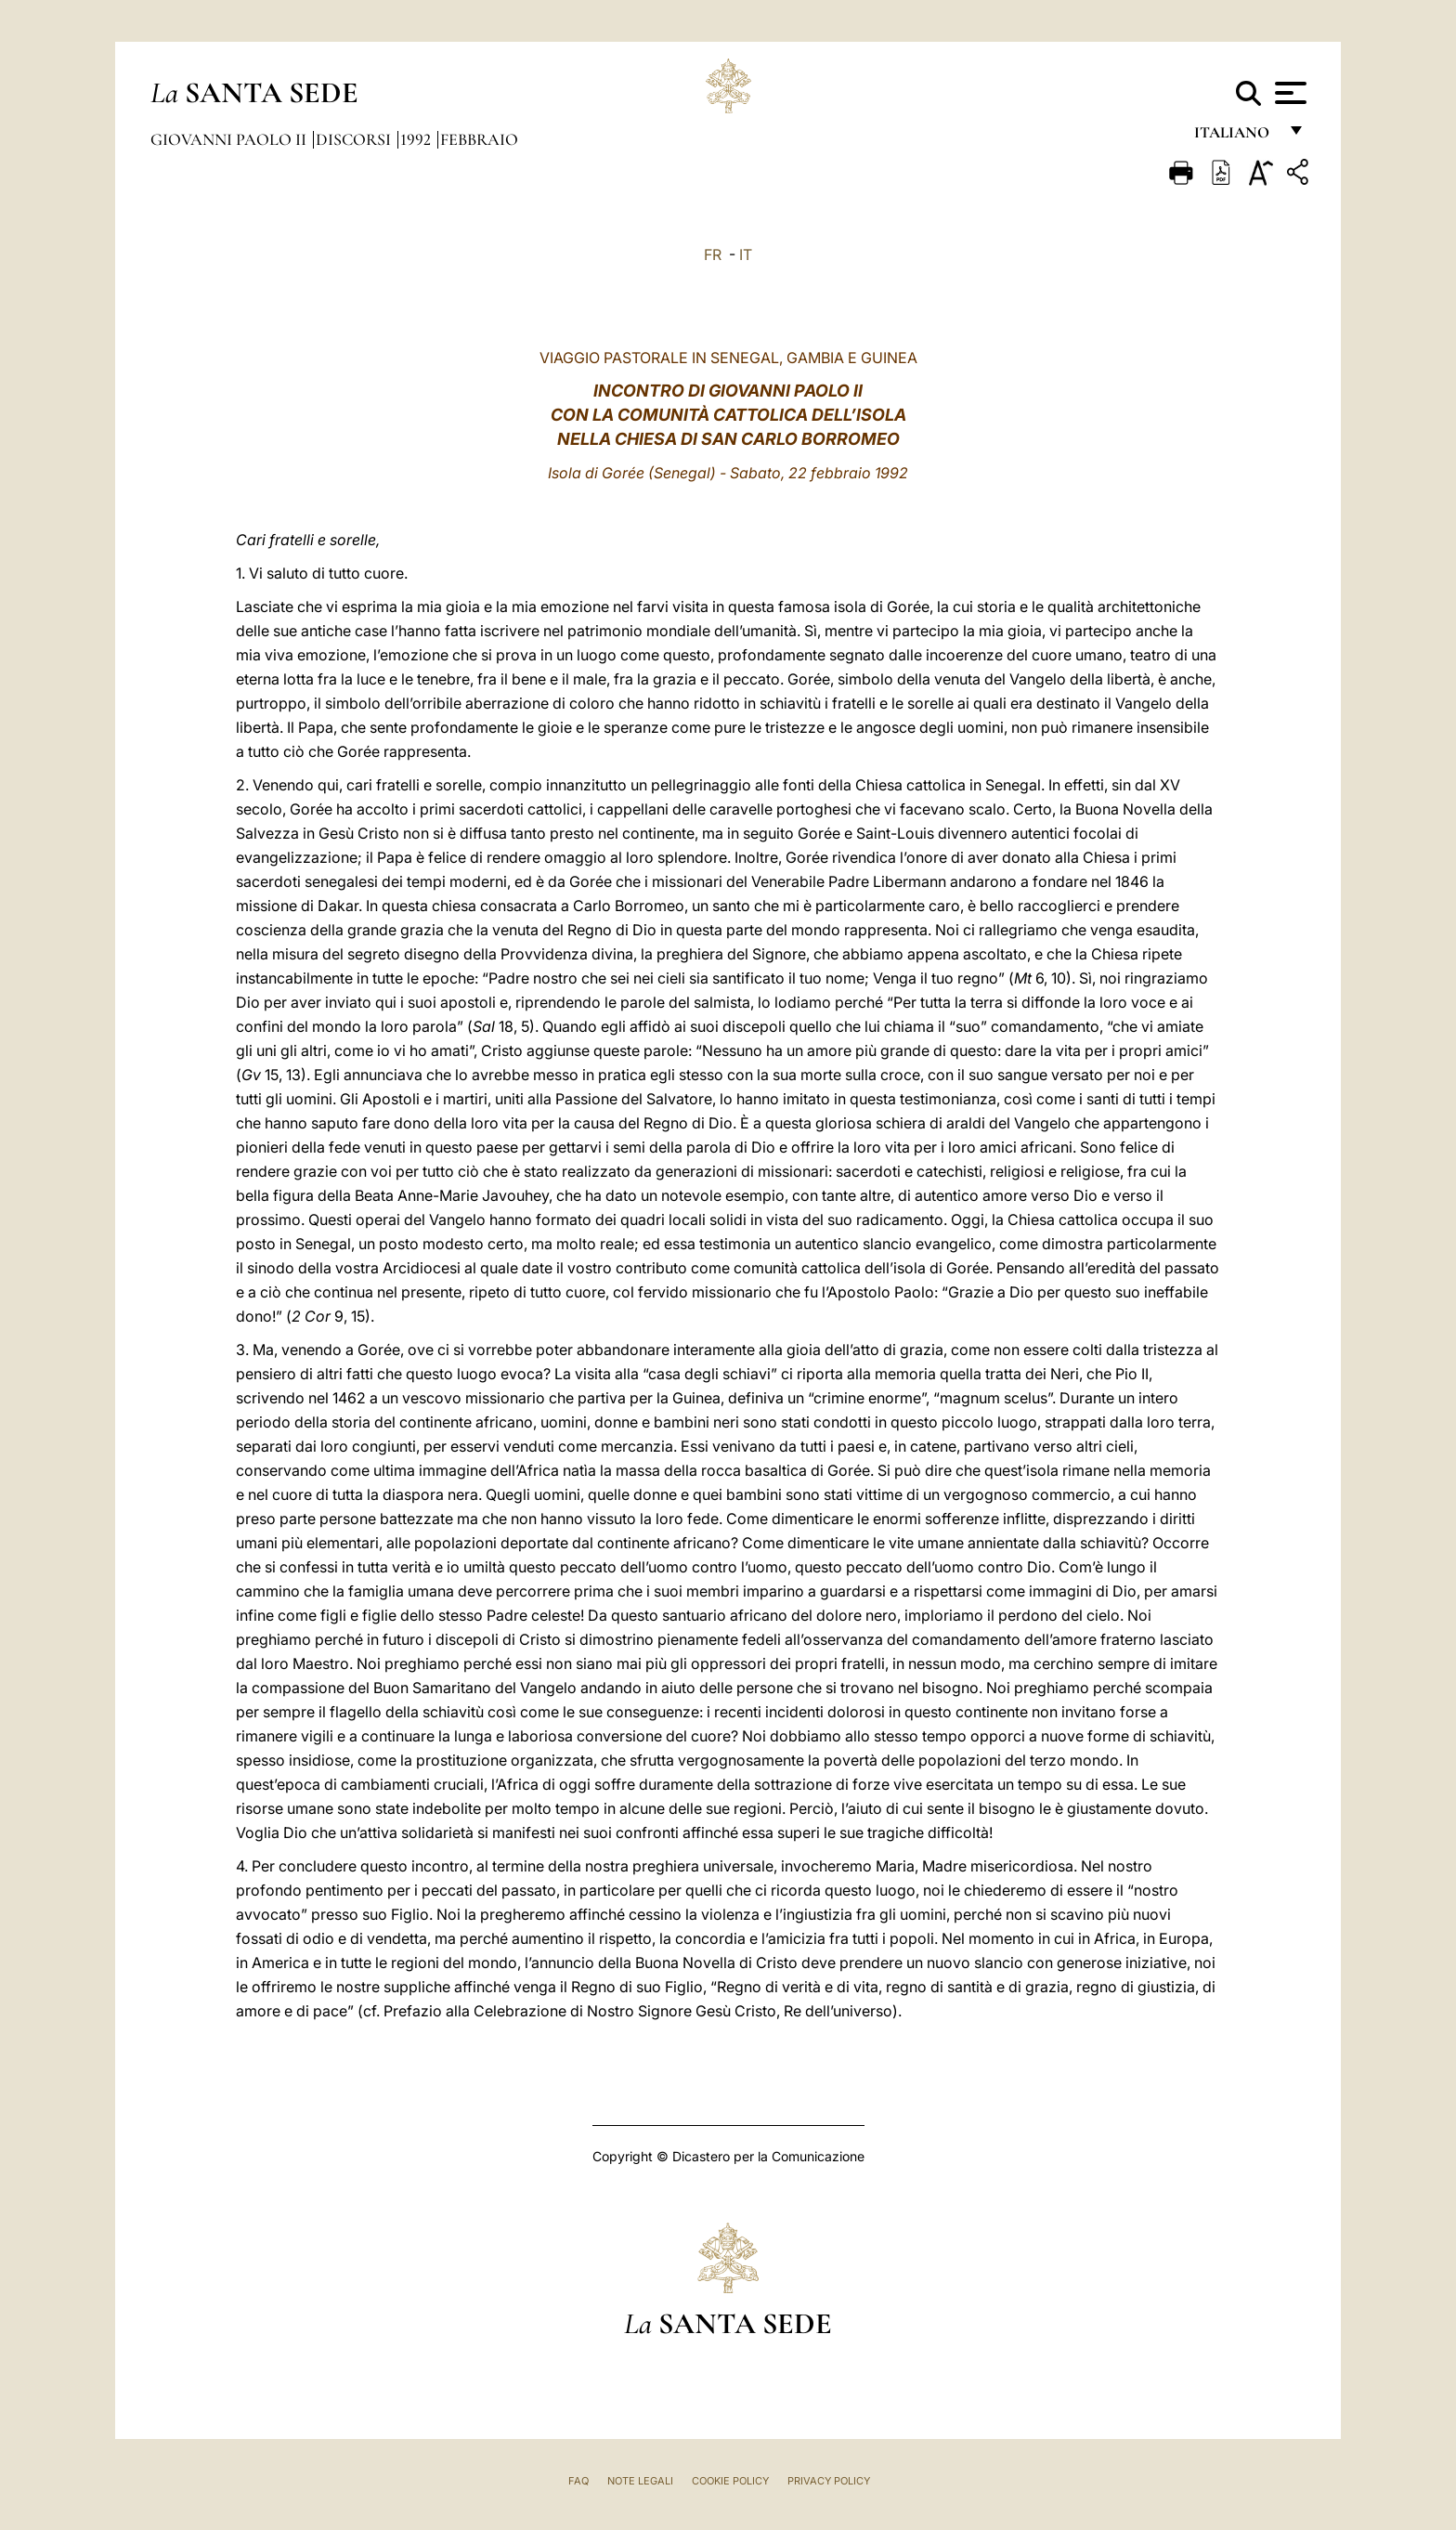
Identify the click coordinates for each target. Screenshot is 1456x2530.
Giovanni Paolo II (230, 139)
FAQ (578, 2480)
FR (713, 254)
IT (745, 254)
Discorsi (355, 139)
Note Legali (640, 2480)
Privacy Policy (828, 2480)
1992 (417, 139)
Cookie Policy (730, 2480)
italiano (1235, 137)
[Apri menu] (1288, 93)
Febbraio (479, 139)
